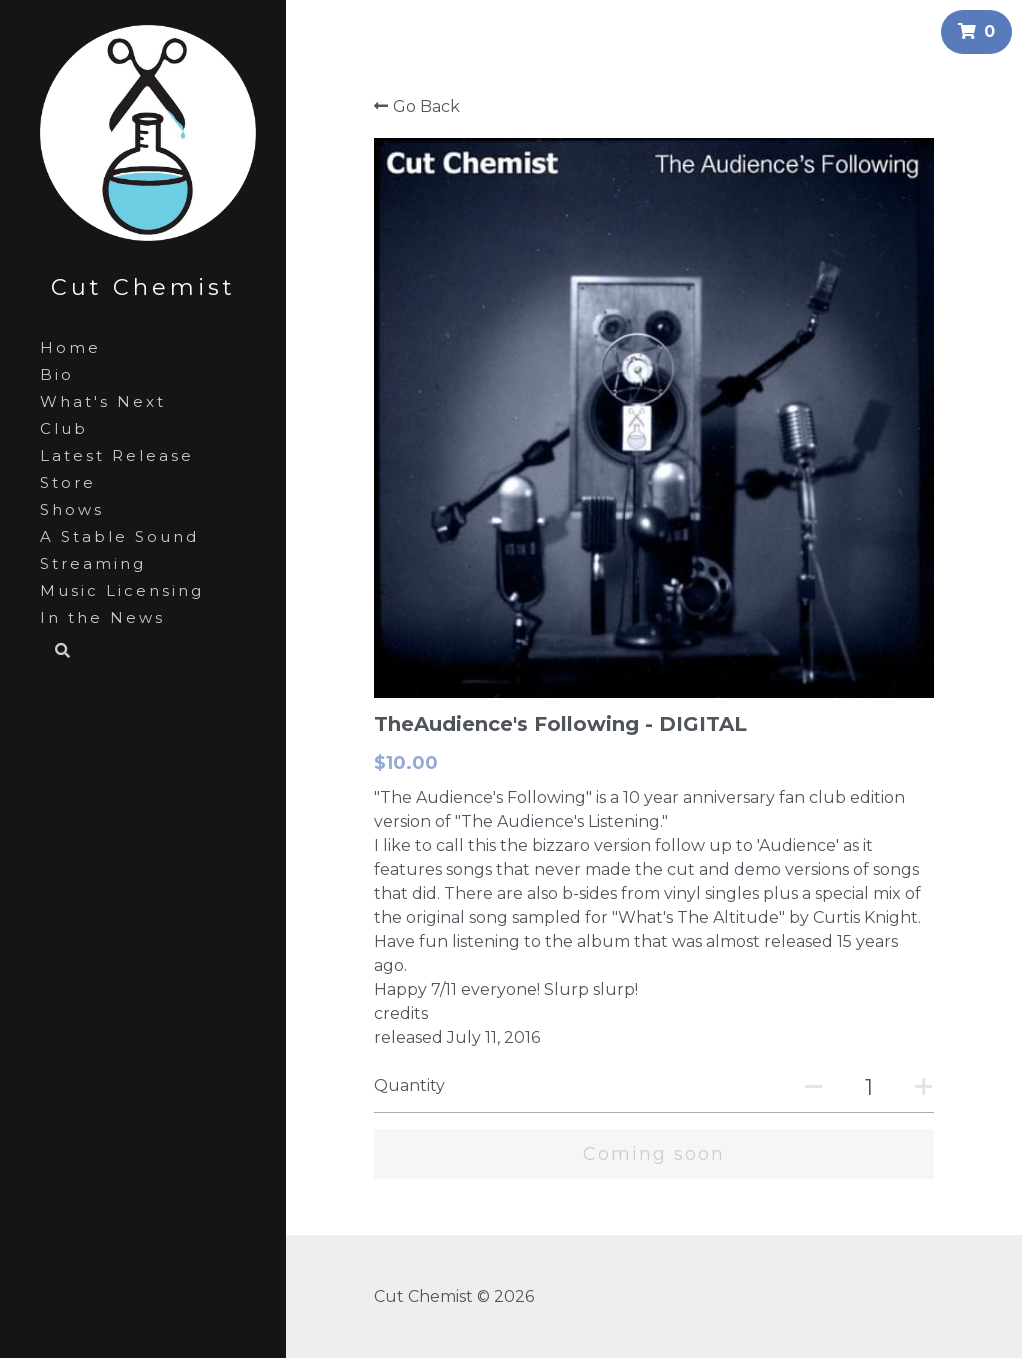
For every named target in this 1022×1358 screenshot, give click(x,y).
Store (68, 482)
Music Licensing (122, 590)
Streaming (93, 563)
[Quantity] (869, 1087)
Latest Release (117, 455)
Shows (72, 509)
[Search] (55, 652)
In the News (102, 617)
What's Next (103, 401)
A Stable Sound (119, 536)
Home (70, 347)
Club (64, 428)
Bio (57, 374)
